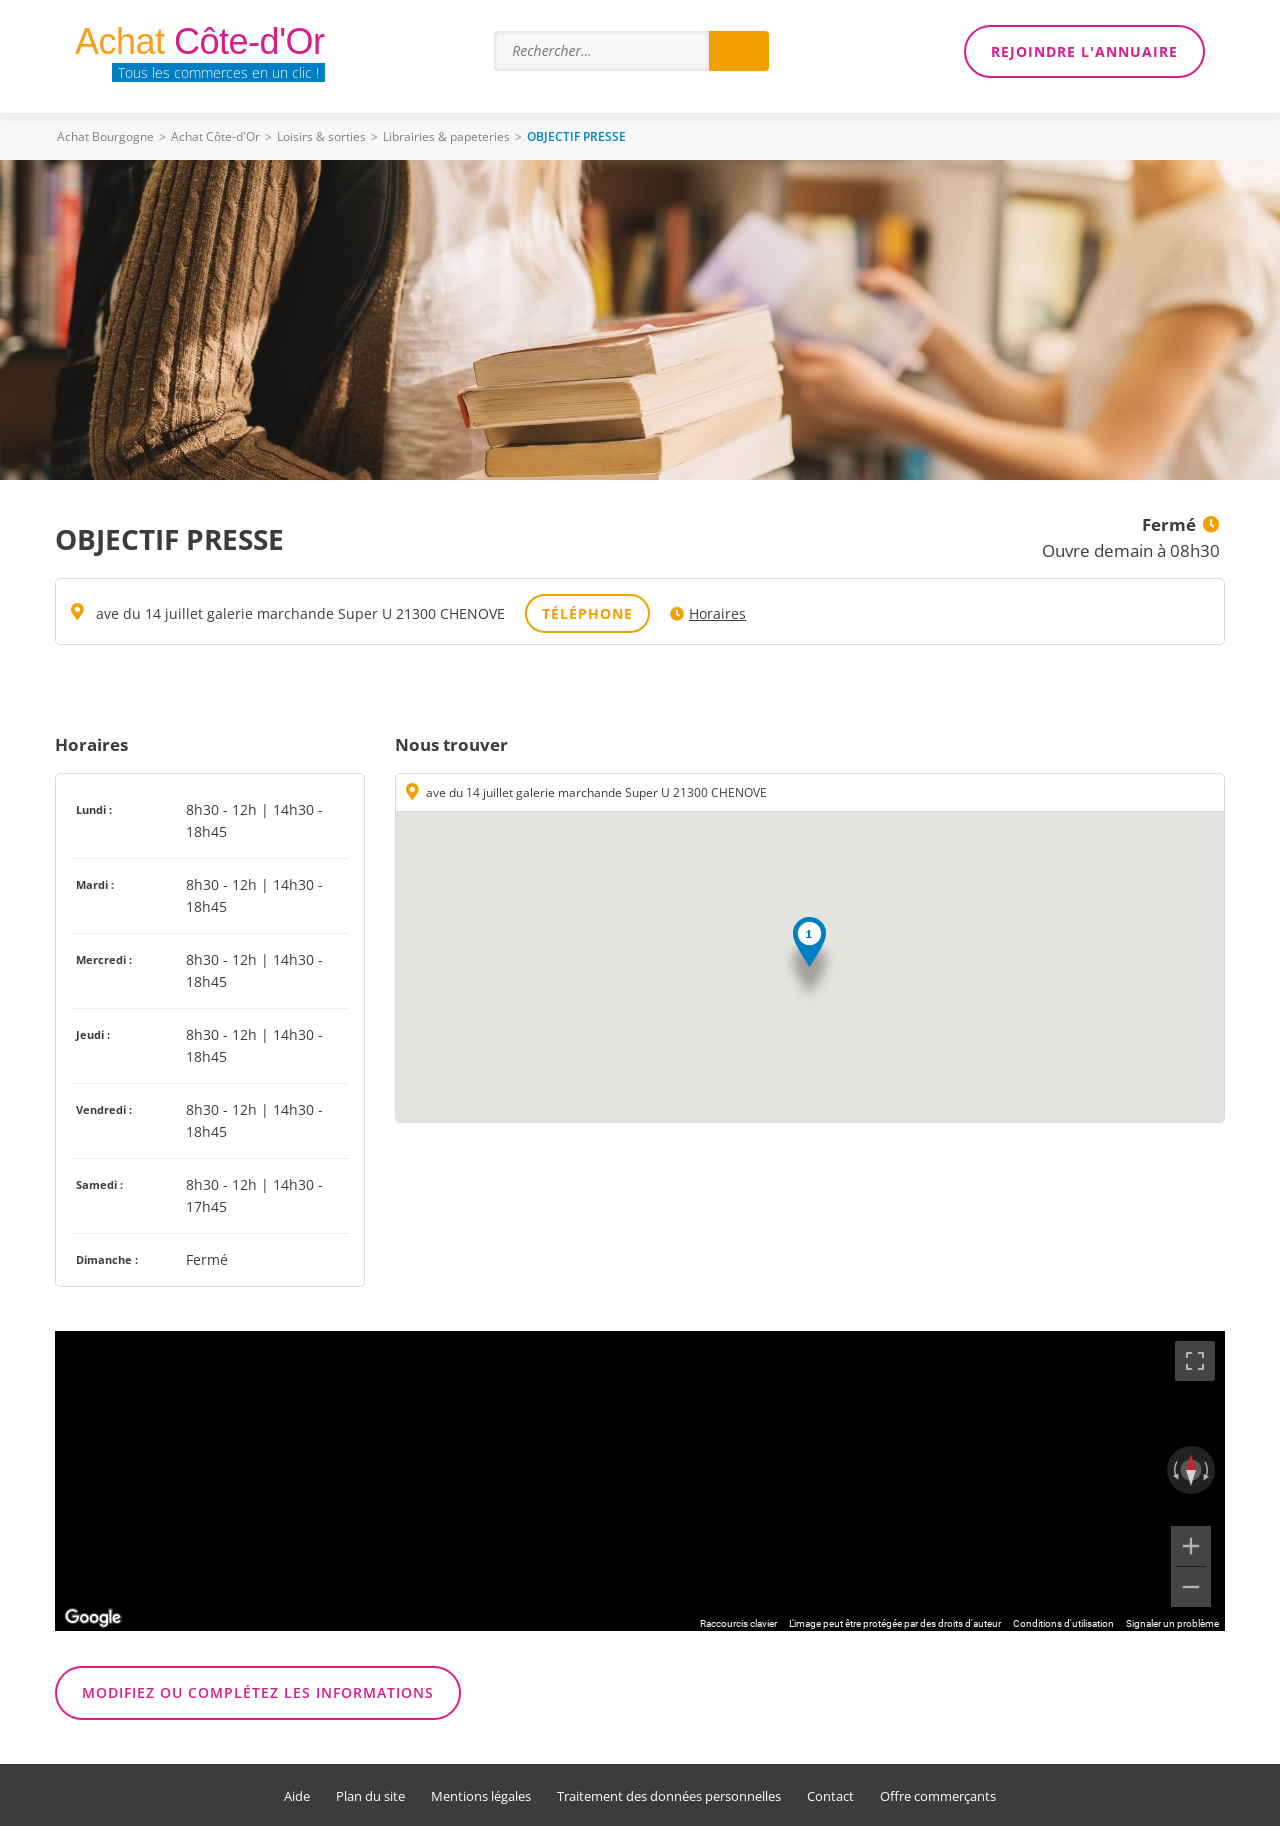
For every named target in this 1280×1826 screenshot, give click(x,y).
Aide (297, 1796)
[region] (640, 1481)
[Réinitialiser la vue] (1191, 1470)
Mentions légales (481, 1796)
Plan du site (370, 1796)
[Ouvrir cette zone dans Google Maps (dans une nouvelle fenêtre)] (93, 1618)
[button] (809, 960)
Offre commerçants (938, 1796)
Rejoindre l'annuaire (1084, 51)
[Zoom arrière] (1191, 1587)
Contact (830, 1796)
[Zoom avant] (1191, 1546)
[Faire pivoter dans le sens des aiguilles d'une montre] (1208, 1470)
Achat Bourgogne (105, 136)
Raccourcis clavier (738, 1623)
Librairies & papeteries (446, 136)
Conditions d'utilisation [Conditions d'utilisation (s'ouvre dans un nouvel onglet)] (1063, 1623)
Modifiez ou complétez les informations (258, 1692)
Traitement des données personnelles (669, 1796)
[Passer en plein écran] (1195, 1361)
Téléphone (587, 613)
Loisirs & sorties (321, 136)
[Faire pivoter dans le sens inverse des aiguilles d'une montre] (1174, 1470)
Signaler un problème (1172, 1623)
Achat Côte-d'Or (215, 136)
